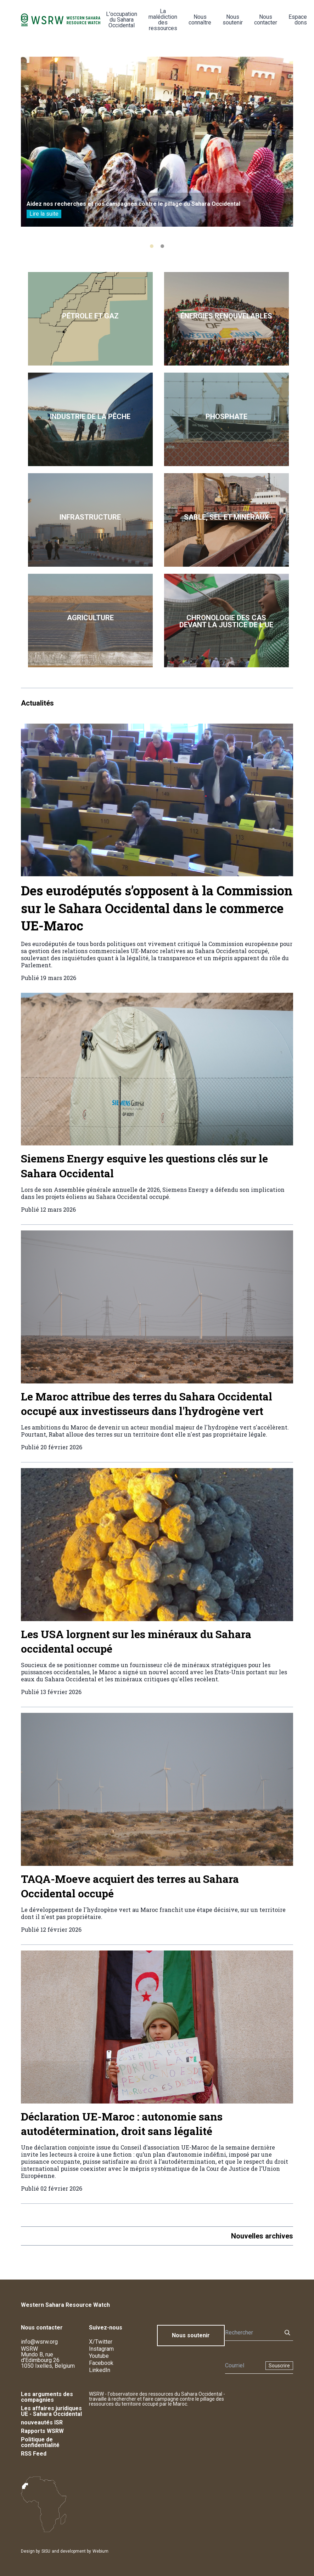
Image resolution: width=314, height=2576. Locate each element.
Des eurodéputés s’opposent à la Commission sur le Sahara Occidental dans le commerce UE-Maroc (157, 908)
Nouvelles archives (262, 2236)
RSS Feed (33, 2453)
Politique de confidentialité (40, 2442)
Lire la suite (43, 213)
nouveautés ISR (42, 2422)
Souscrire (279, 2365)
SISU (45, 2551)
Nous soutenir (233, 19)
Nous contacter (265, 19)
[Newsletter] (243, 2366)
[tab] (151, 246)
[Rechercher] (251, 2333)
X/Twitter (100, 2341)
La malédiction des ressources (162, 20)
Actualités (37, 703)
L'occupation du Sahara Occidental (121, 20)
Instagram (101, 2348)
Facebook (101, 2363)
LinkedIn (99, 2370)
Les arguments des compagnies (47, 2397)
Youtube (99, 2356)
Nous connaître (200, 19)
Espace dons (297, 19)
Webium (100, 2551)
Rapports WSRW (42, 2431)
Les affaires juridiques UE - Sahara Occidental (51, 2411)
